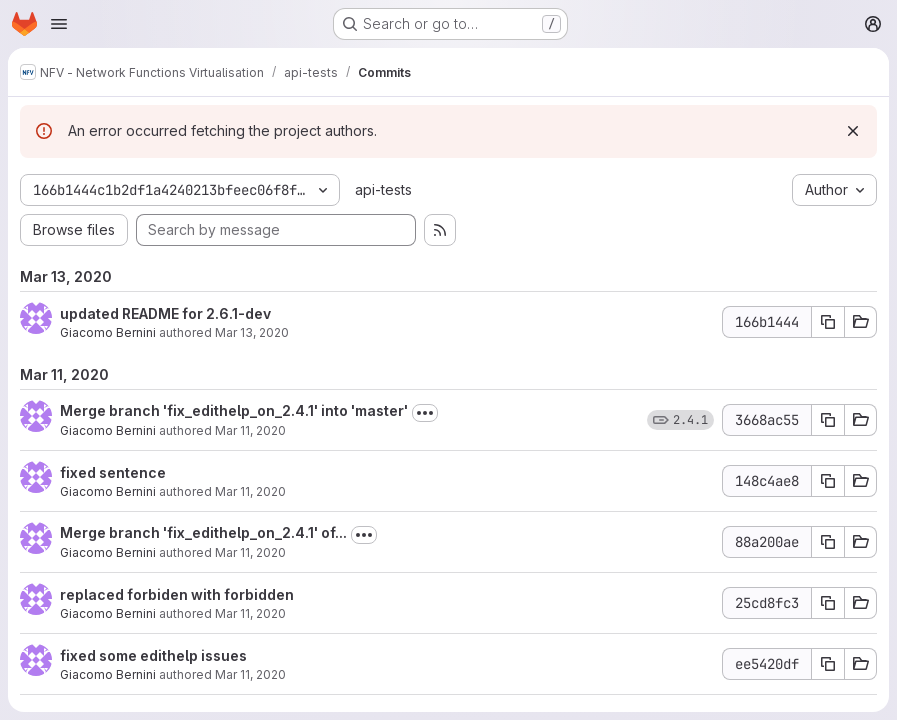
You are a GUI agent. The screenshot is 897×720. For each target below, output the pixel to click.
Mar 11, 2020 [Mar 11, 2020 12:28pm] (250, 491)
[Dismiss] (853, 131)
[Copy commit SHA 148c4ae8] (828, 481)
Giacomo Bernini (108, 332)
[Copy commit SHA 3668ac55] (828, 420)
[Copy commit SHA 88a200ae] (828, 542)
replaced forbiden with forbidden (177, 594)
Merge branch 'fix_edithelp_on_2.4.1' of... (203, 532)
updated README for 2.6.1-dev (165, 313)
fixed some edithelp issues (153, 655)
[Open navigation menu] (59, 24)
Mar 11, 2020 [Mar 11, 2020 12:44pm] (250, 430)
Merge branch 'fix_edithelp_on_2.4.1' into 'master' (234, 410)
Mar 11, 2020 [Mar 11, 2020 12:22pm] (250, 552)
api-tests (383, 189)
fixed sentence (113, 472)
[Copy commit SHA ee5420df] (828, 664)
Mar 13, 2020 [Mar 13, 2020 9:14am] (252, 332)
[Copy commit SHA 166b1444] (828, 322)
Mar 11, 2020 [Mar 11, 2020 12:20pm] (250, 674)
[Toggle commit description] (425, 413)
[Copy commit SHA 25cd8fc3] (828, 603)
